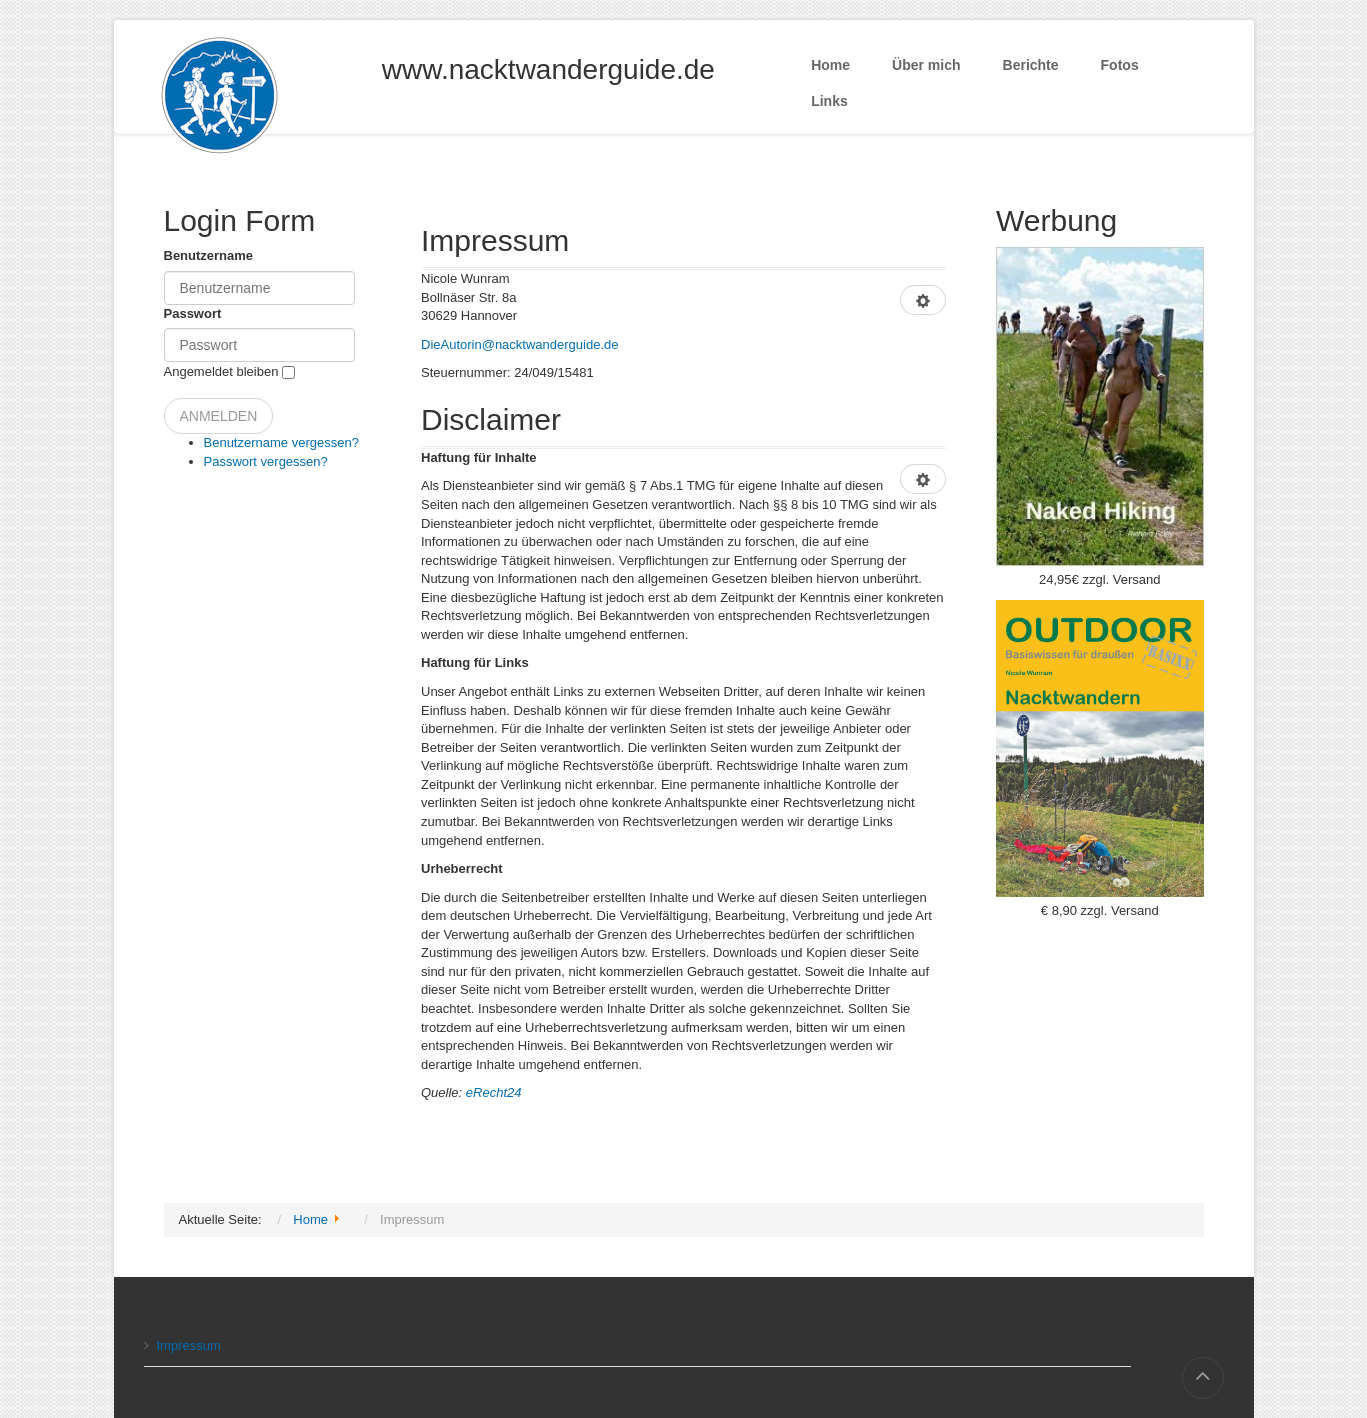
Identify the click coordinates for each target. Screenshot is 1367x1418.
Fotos (1120, 65)
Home (830, 65)
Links (829, 101)
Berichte (1031, 65)
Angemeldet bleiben (221, 371)
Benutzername (209, 255)
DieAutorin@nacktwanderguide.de (519, 344)
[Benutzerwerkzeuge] (923, 300)
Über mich (926, 65)
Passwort (193, 313)
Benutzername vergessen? (281, 442)
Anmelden (219, 416)
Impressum (182, 1345)
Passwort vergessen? (266, 461)
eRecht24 (494, 1092)
